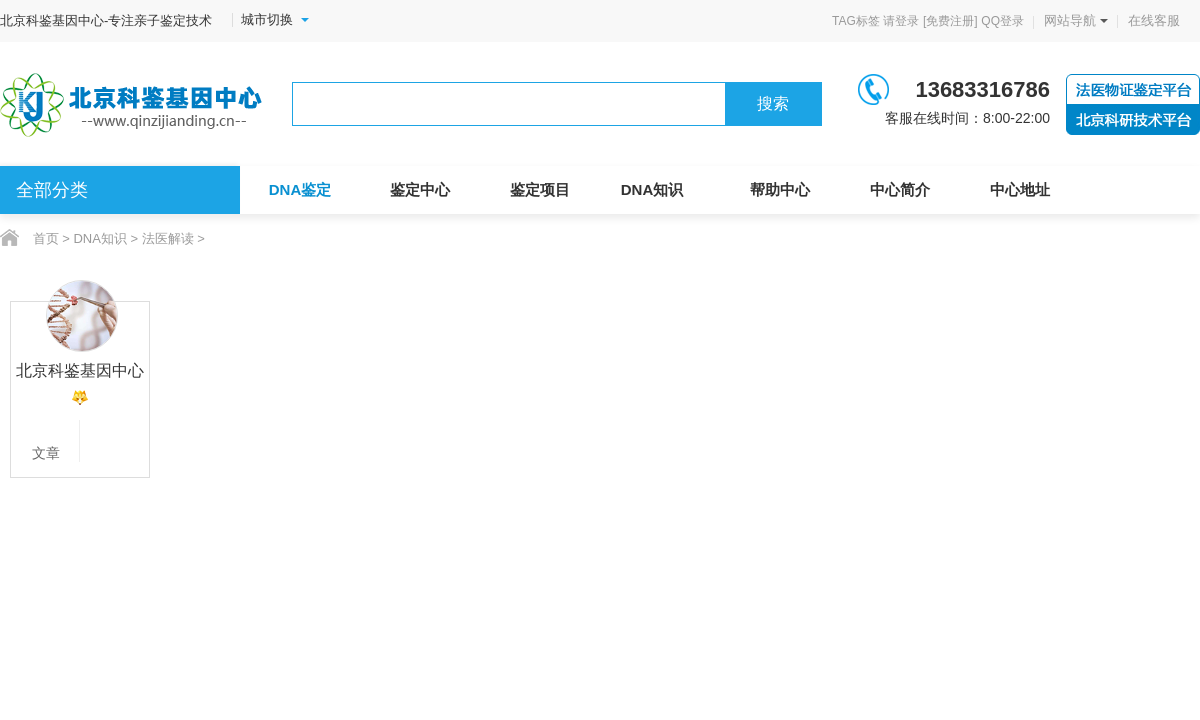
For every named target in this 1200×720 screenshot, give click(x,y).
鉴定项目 (540, 189)
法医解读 (168, 238)
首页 (46, 238)
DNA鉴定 (300, 189)
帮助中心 (780, 189)
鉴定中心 (420, 189)
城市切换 (275, 20)
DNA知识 (652, 189)
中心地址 (1020, 189)
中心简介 (900, 189)
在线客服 (1154, 20)
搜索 (773, 103)
